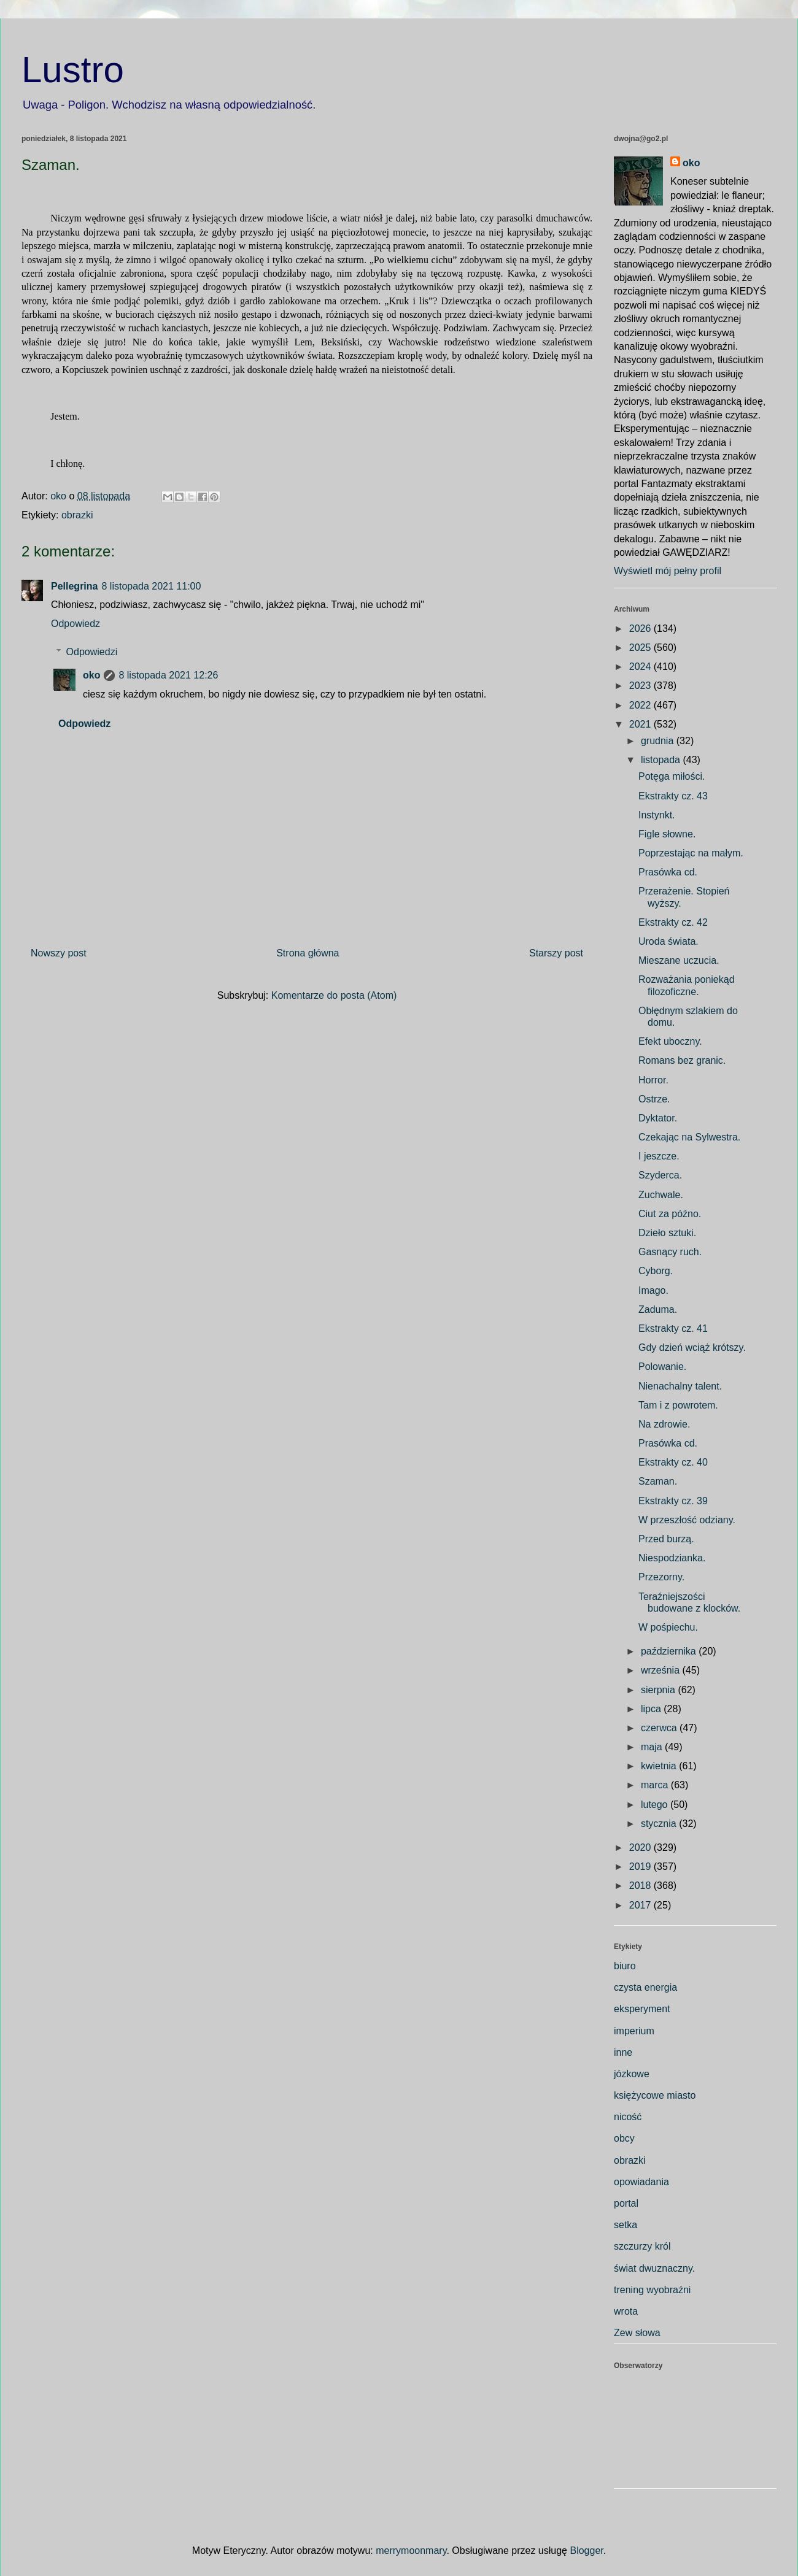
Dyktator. (657, 1118)
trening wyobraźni (652, 2290)
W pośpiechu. (668, 1627)
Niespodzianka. (671, 1558)
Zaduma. (657, 1309)
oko (91, 675)
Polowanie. (662, 1366)
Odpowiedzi (92, 652)
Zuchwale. (660, 1195)
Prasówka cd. (667, 872)
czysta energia (645, 1987)
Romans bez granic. (682, 1060)
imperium (634, 2031)
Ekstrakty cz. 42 (673, 922)
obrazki (77, 515)
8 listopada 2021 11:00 (151, 586)
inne (623, 2052)
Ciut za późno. (669, 1214)
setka (625, 2225)
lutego (655, 1804)
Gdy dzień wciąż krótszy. (692, 1347)
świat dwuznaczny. (654, 2268)
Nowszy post (59, 953)
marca (656, 1785)
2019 (641, 1866)
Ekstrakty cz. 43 (673, 796)
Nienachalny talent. (680, 1386)
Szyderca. (660, 1175)
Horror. (653, 1080)
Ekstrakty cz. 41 (673, 1328)
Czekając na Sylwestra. (689, 1137)
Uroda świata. (668, 941)
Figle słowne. (666, 834)
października (670, 1651)
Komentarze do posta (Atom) (334, 995)
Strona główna (307, 953)
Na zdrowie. (664, 1424)
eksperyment (642, 2009)
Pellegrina (74, 586)
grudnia (658, 741)
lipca (652, 1709)
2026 (641, 628)
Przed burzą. (666, 1539)
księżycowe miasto (654, 2095)
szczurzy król (642, 2246)
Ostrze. (654, 1099)
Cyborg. (655, 1271)
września (662, 1670)
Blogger (586, 2550)
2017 (641, 1905)
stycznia (660, 1823)
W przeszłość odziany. (686, 1520)
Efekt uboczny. (670, 1041)
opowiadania (641, 2182)
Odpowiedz (75, 623)
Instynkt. (656, 815)
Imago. (653, 1290)
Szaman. (657, 1481)
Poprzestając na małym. (690, 853)
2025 (641, 647)
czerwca (660, 1728)
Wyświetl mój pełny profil (667, 571)
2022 (641, 705)
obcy (624, 2138)
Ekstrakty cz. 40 (673, 1462)
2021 (641, 724)
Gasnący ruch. (670, 1252)
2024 (641, 666)
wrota (626, 2311)
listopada (662, 760)
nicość (627, 2117)
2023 (641, 685)
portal (626, 2203)
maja (653, 1747)
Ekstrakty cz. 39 (673, 1501)
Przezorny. (661, 1577)
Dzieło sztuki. (667, 1233)
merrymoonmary (411, 2550)
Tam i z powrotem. (678, 1405)
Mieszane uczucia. (678, 960)
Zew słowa (637, 2333)
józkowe (631, 2074)
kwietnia (660, 1766)
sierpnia (659, 1690)
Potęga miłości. (671, 776)
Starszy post (556, 953)
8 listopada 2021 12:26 (168, 675)
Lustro (72, 69)
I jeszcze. (659, 1156)
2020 (641, 1847)
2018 (641, 1885)
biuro (625, 1966)
